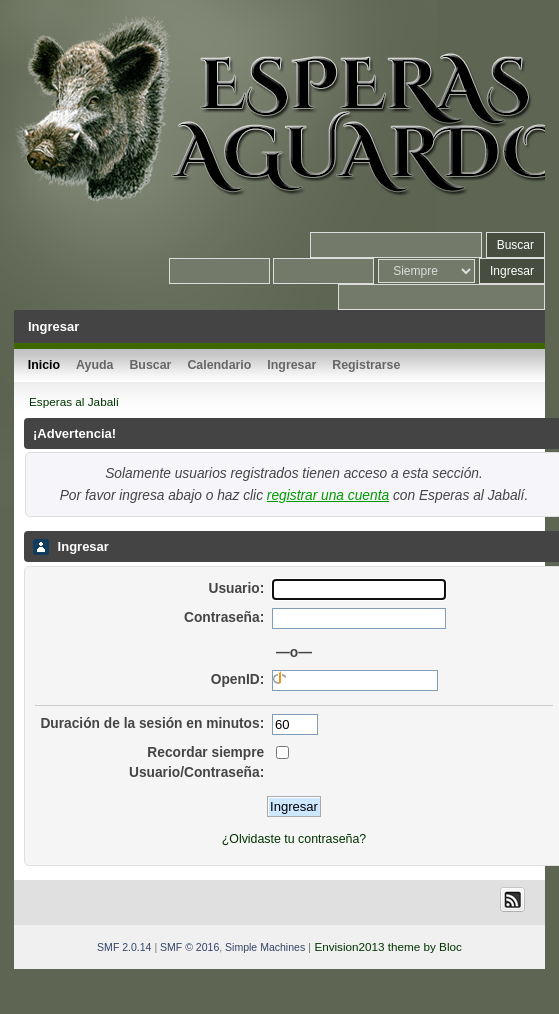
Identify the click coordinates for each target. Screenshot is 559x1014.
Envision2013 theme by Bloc (387, 946)
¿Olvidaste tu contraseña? (294, 839)
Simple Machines (265, 947)
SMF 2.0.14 (124, 947)
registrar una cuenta (328, 495)
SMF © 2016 (189, 947)
